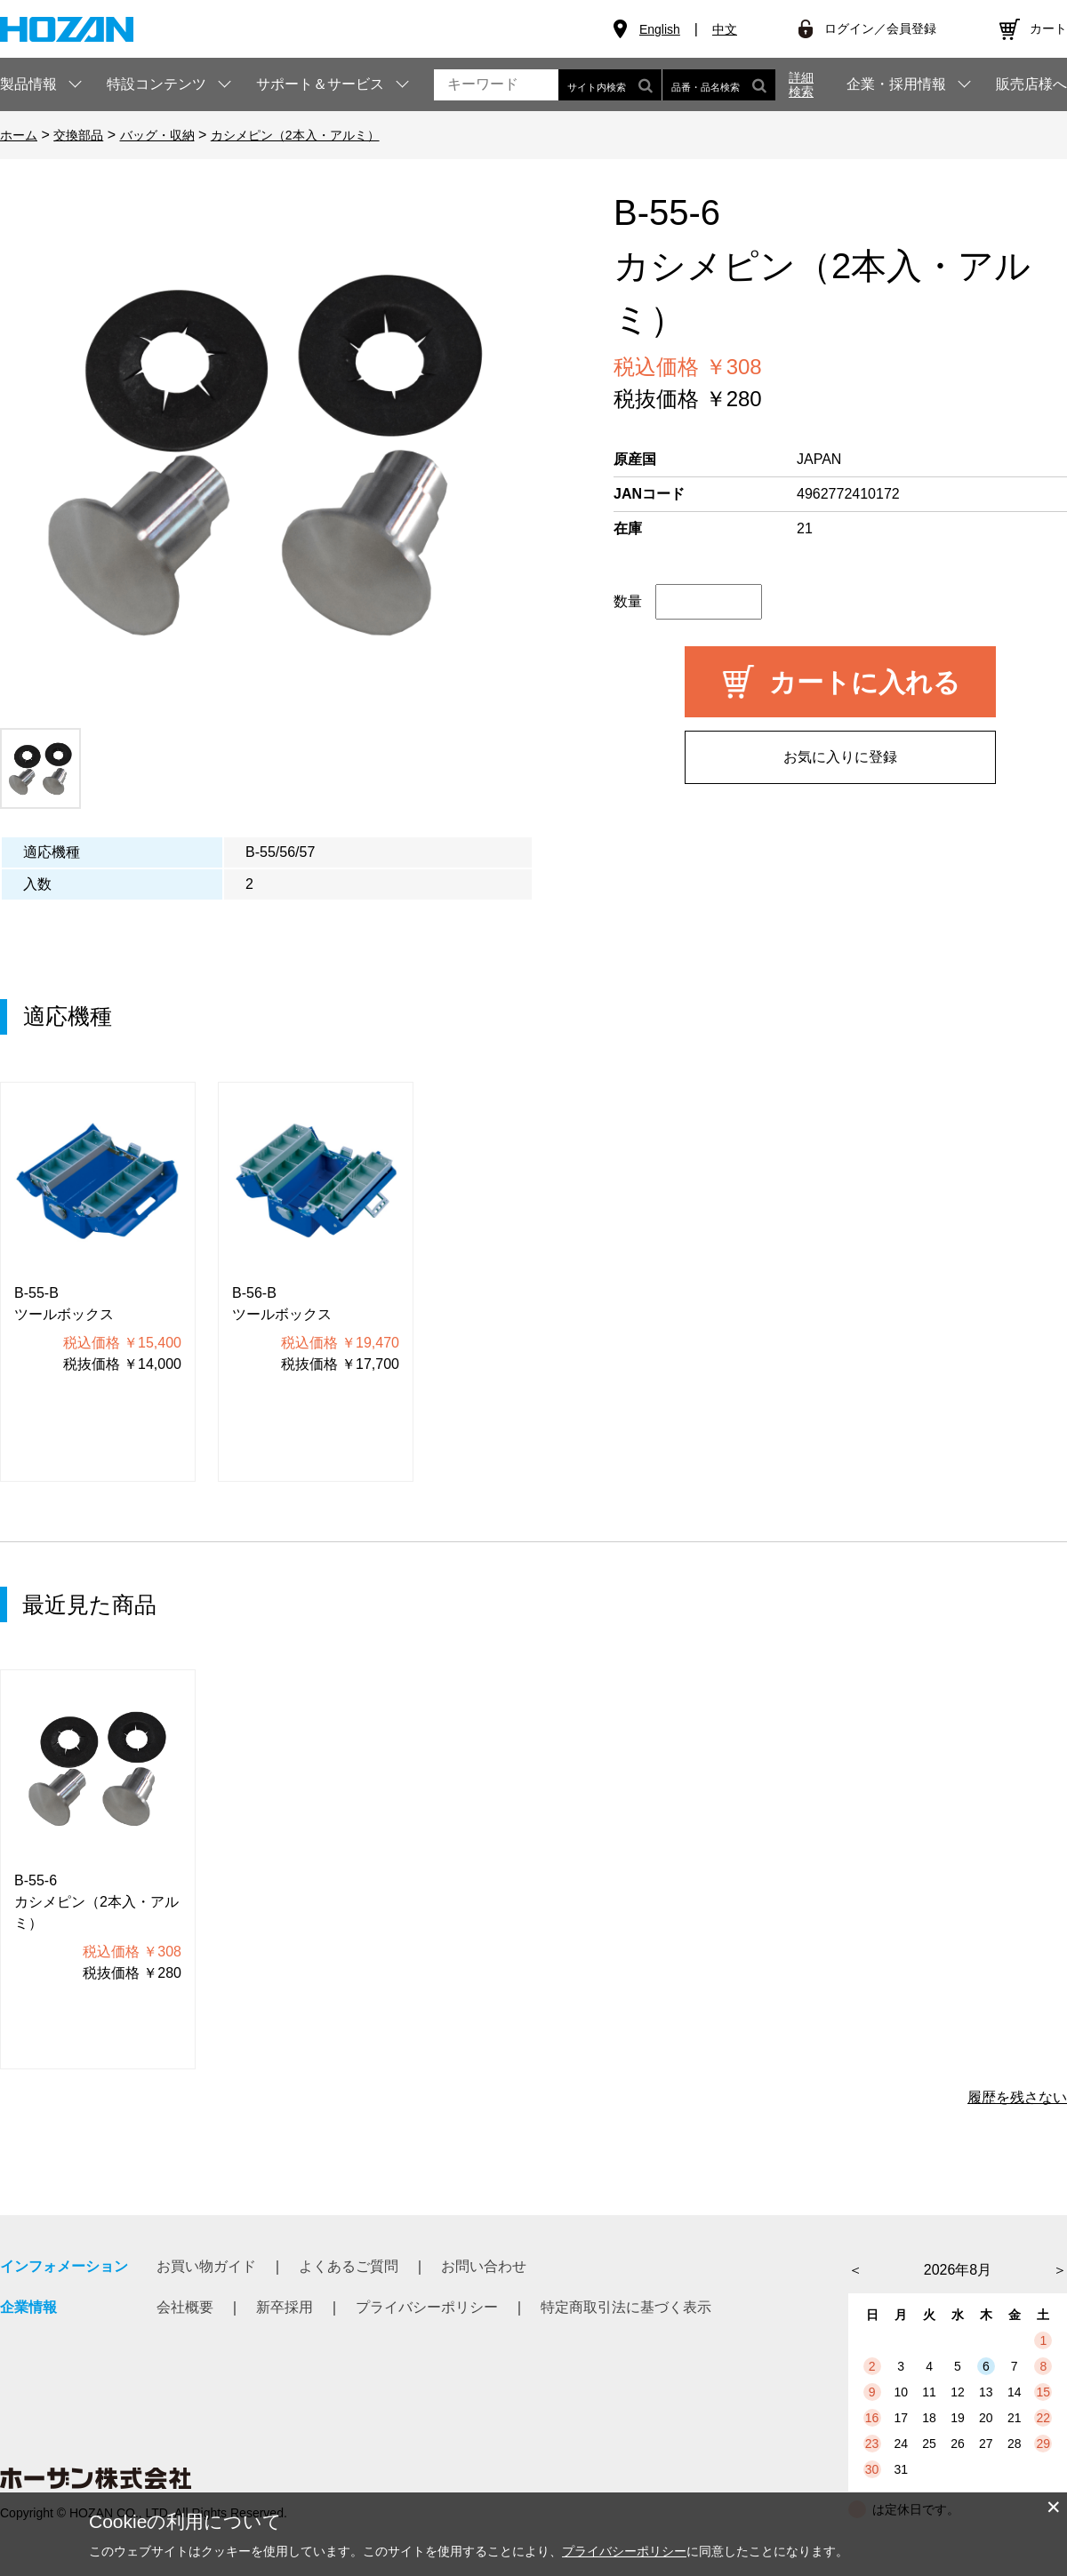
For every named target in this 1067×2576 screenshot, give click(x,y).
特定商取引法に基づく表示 (626, 2307)
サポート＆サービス (320, 84)
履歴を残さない (1017, 2097)
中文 (724, 29)
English (659, 29)
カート (1048, 28)
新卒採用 (284, 2307)
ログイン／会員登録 (880, 28)
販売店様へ (1031, 84)
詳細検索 (801, 84)
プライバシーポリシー (427, 2307)
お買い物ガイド (206, 2266)
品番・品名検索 (718, 84)
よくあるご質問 (348, 2266)
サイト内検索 (610, 84)
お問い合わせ (483, 2266)
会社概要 (184, 2307)
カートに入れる (864, 682)
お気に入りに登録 (840, 756)
